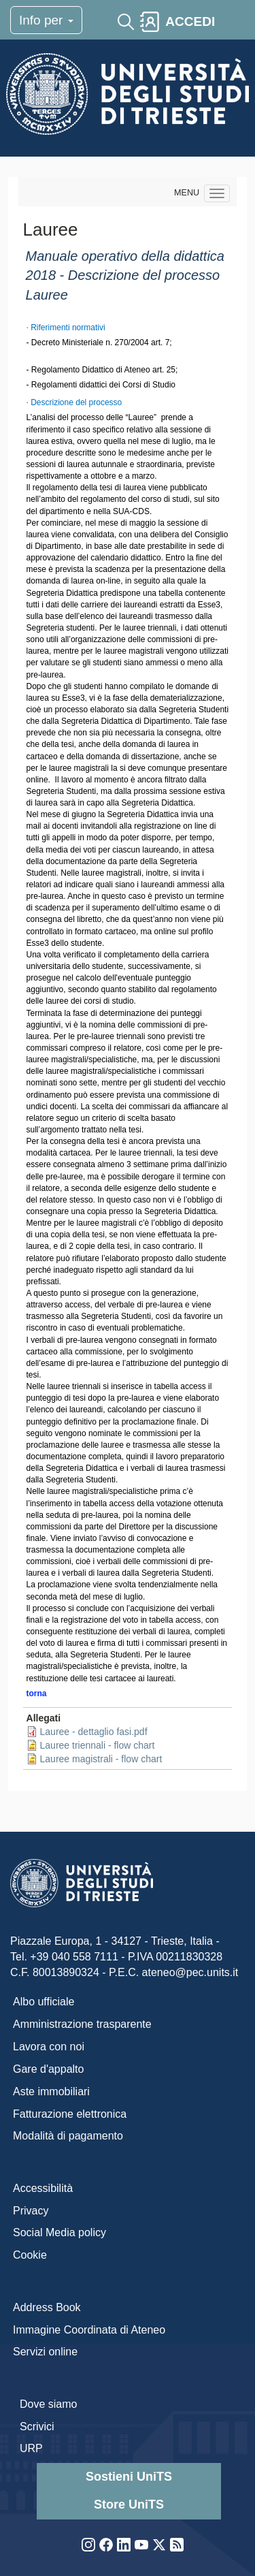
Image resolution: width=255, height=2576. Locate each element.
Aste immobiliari (51, 2091)
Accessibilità (43, 2188)
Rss (177, 2545)
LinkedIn (124, 2545)
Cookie (30, 2255)
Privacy (30, 2210)
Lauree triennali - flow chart (97, 1745)
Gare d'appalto (48, 2069)
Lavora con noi (48, 2046)
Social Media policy (59, 2232)
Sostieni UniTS (129, 2476)
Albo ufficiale (43, 2001)
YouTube (141, 2545)
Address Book (47, 2307)
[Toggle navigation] (232, 22)
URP (31, 2448)
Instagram (88, 2545)
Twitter (159, 2545)
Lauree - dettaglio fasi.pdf (94, 1731)
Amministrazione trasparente (82, 2024)
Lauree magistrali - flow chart (101, 1758)
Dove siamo (48, 2404)
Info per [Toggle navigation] (46, 20)
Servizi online (45, 2351)
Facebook (106, 2545)
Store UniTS (129, 2504)
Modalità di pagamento (68, 2136)
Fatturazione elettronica (69, 2114)
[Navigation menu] (217, 193)
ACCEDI (190, 21)
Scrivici (37, 2426)
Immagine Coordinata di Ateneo (89, 2330)
